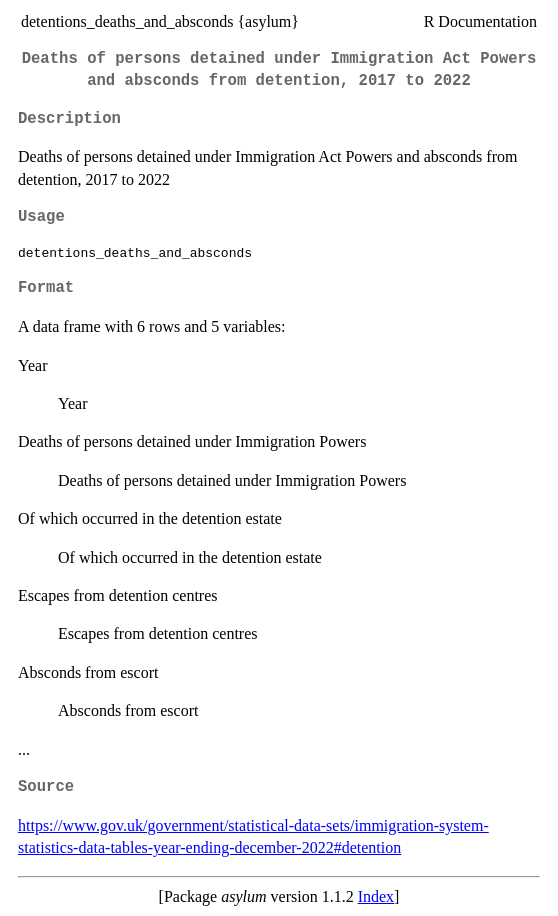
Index (376, 896)
